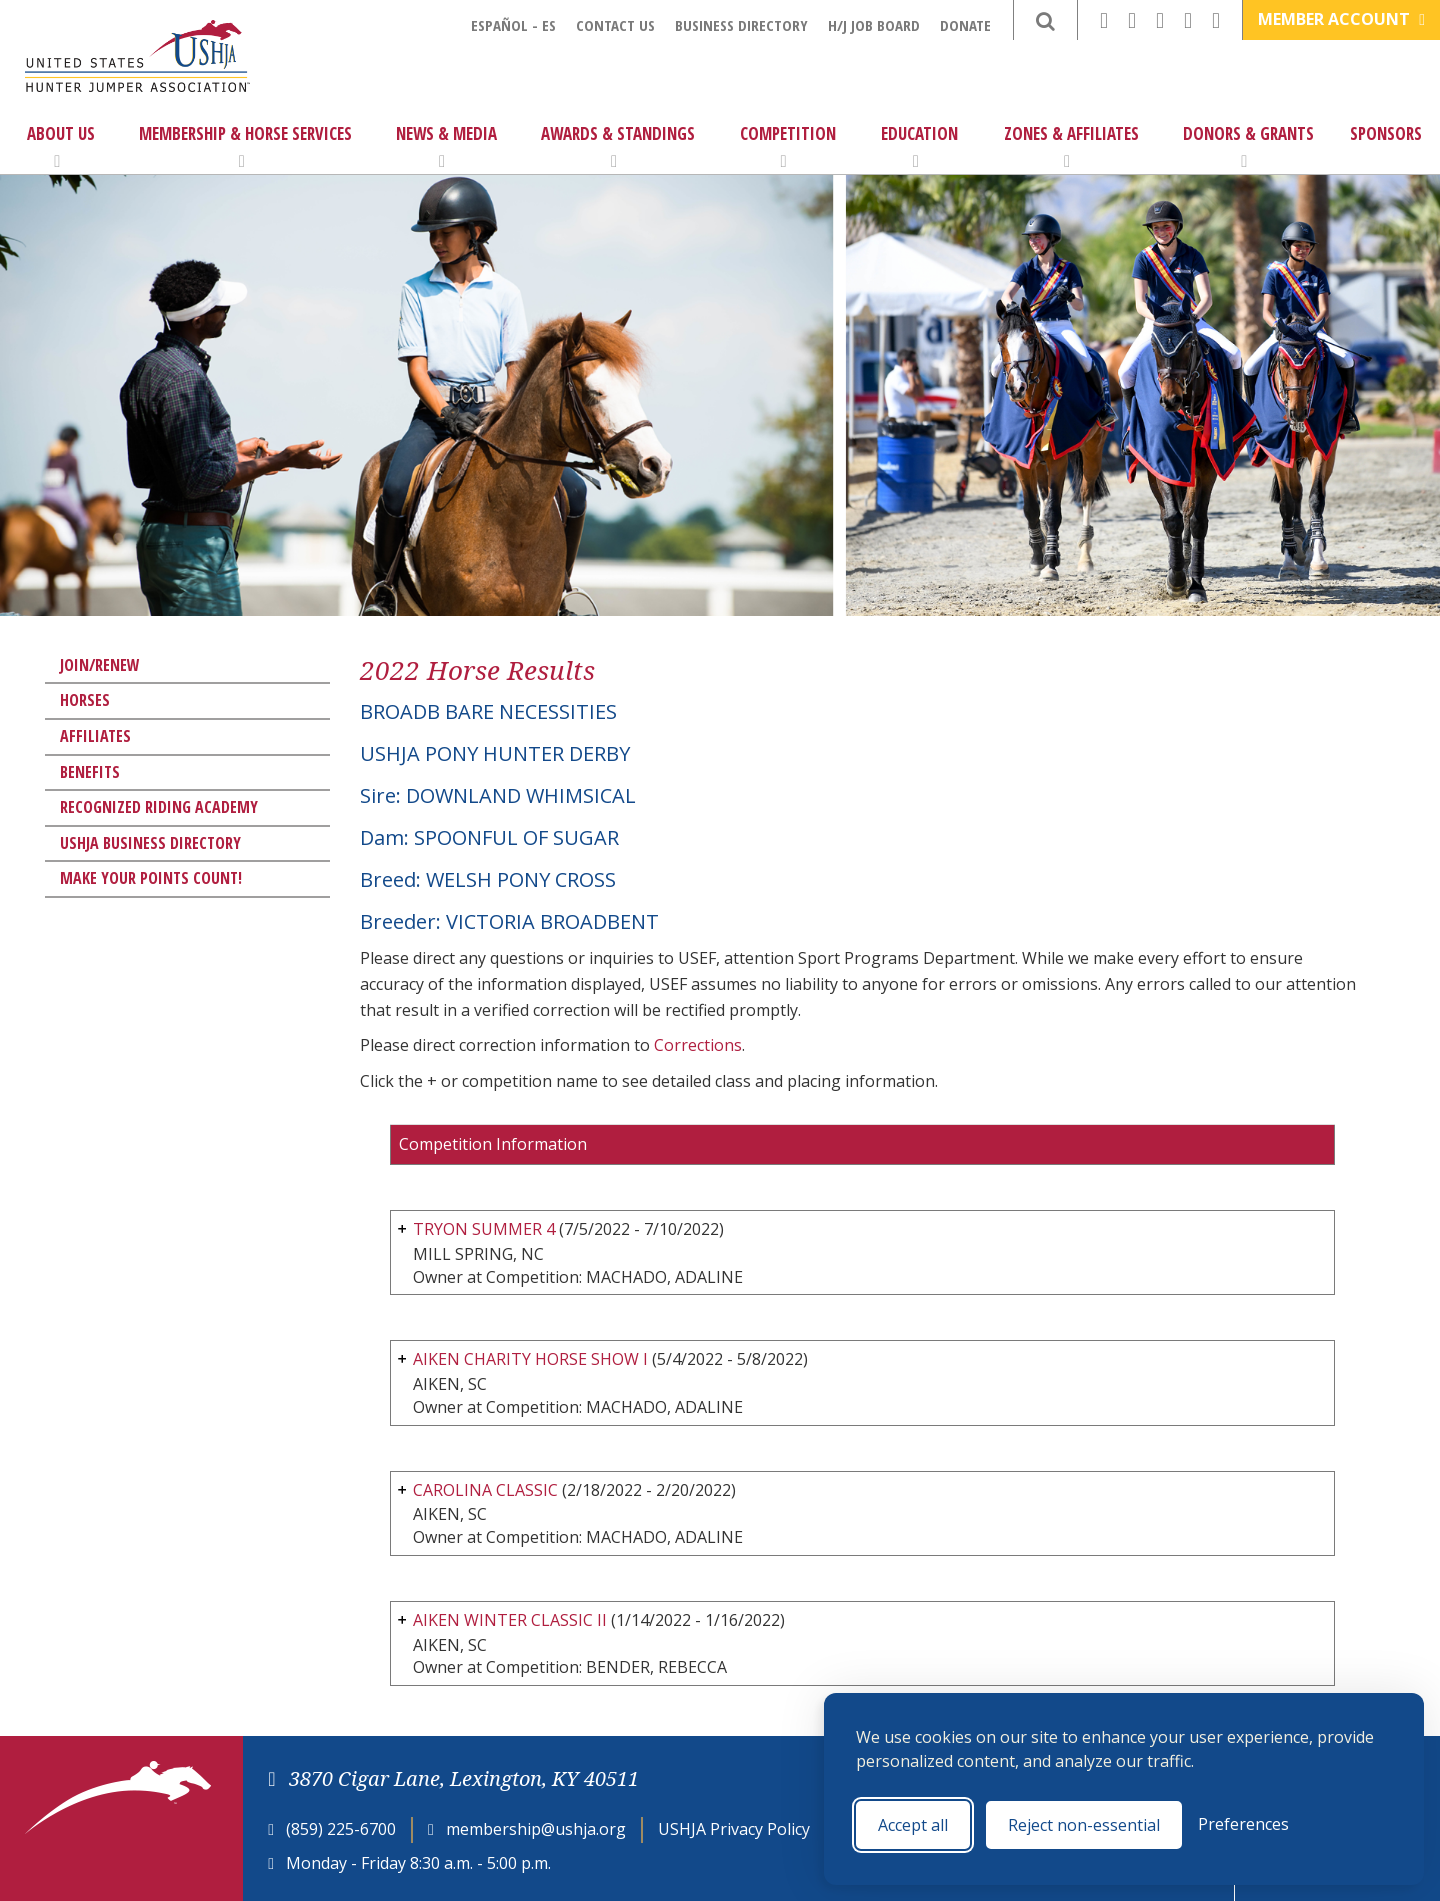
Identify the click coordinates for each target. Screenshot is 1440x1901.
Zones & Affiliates (1071, 146)
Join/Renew (100, 665)
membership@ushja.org (536, 1829)
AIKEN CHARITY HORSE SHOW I (530, 1359)
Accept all (913, 1825)
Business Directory (741, 25)
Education (919, 146)
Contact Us (615, 25)
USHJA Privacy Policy (734, 1829)
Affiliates (95, 736)
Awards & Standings (618, 146)
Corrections (698, 1045)
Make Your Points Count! (151, 878)
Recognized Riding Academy (159, 807)
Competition (788, 146)
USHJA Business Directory (150, 843)
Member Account (1341, 19)
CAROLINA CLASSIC (485, 1490)
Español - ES (513, 25)
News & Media (446, 146)
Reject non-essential (1084, 1825)
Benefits (90, 772)
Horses (85, 700)
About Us (61, 146)
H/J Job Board (874, 25)
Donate (965, 25)
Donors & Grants (1248, 146)
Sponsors (1386, 133)
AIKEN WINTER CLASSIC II (510, 1620)
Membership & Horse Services (245, 146)
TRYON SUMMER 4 (484, 1229)
